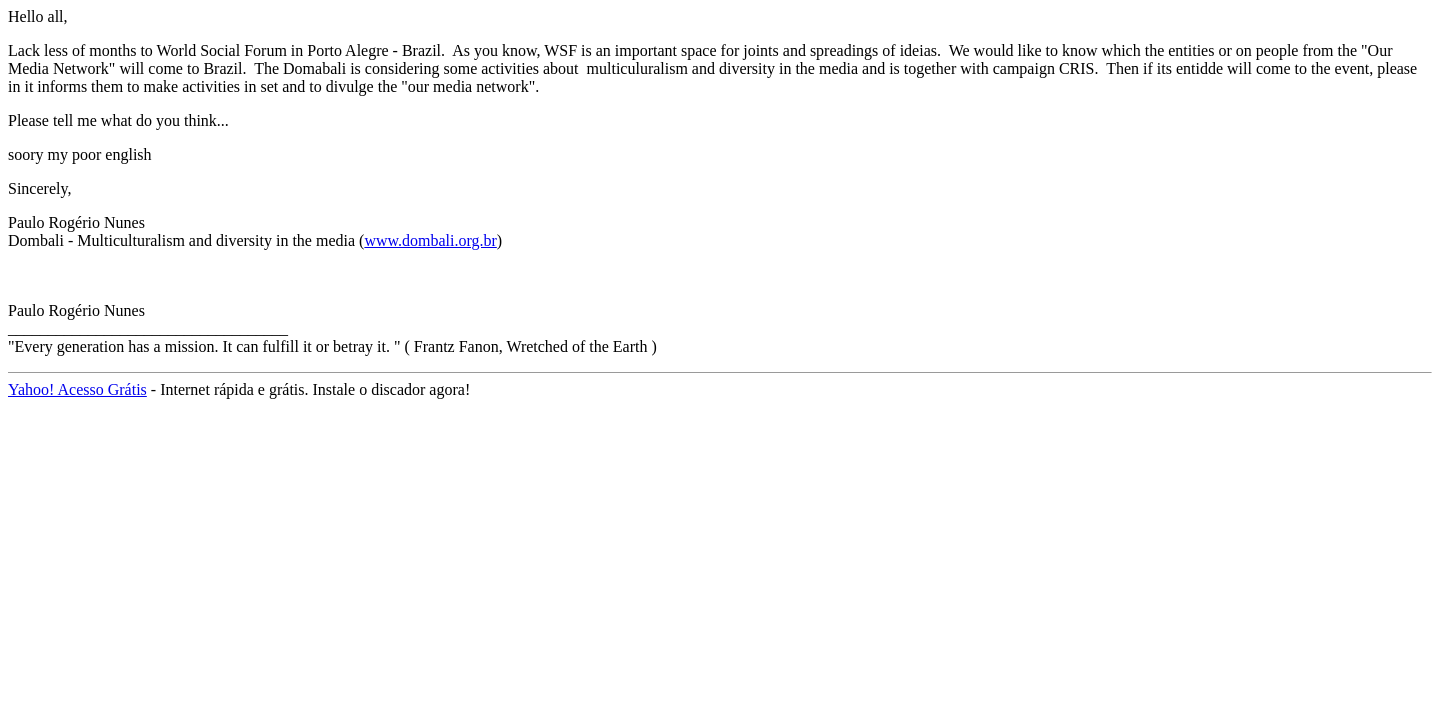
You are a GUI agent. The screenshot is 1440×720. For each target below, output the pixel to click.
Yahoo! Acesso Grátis (77, 389)
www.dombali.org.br (430, 240)
